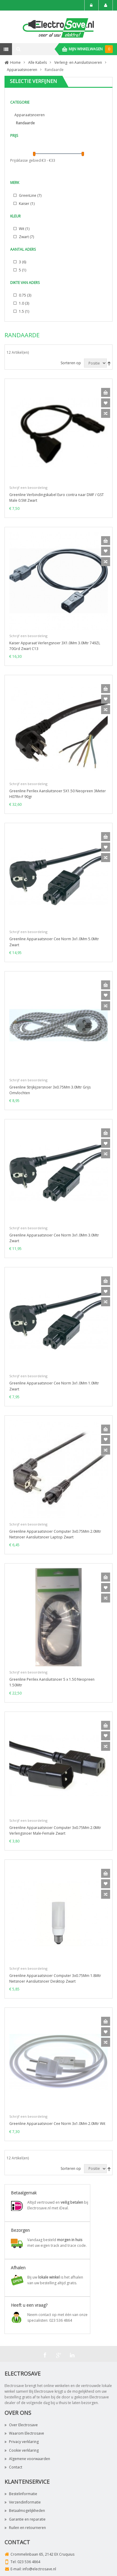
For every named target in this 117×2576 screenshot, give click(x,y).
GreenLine (29, 195)
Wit (23, 228)
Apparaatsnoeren (29, 114)
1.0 (23, 303)
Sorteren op (71, 362)
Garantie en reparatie (25, 2519)
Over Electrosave (21, 2424)
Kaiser (26, 203)
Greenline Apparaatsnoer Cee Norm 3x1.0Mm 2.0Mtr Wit (57, 2123)
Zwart (26, 236)
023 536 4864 (28, 2561)
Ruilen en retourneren (25, 2527)
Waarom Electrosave (24, 2433)
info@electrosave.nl (39, 2569)
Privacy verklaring (21, 2441)
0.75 (24, 295)
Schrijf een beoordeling (28, 487)
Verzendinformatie (22, 2502)
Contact (13, 2467)
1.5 (23, 311)
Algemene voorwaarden (27, 2458)
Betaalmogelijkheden (24, 2510)
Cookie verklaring (21, 2450)
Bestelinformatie (20, 2493)
